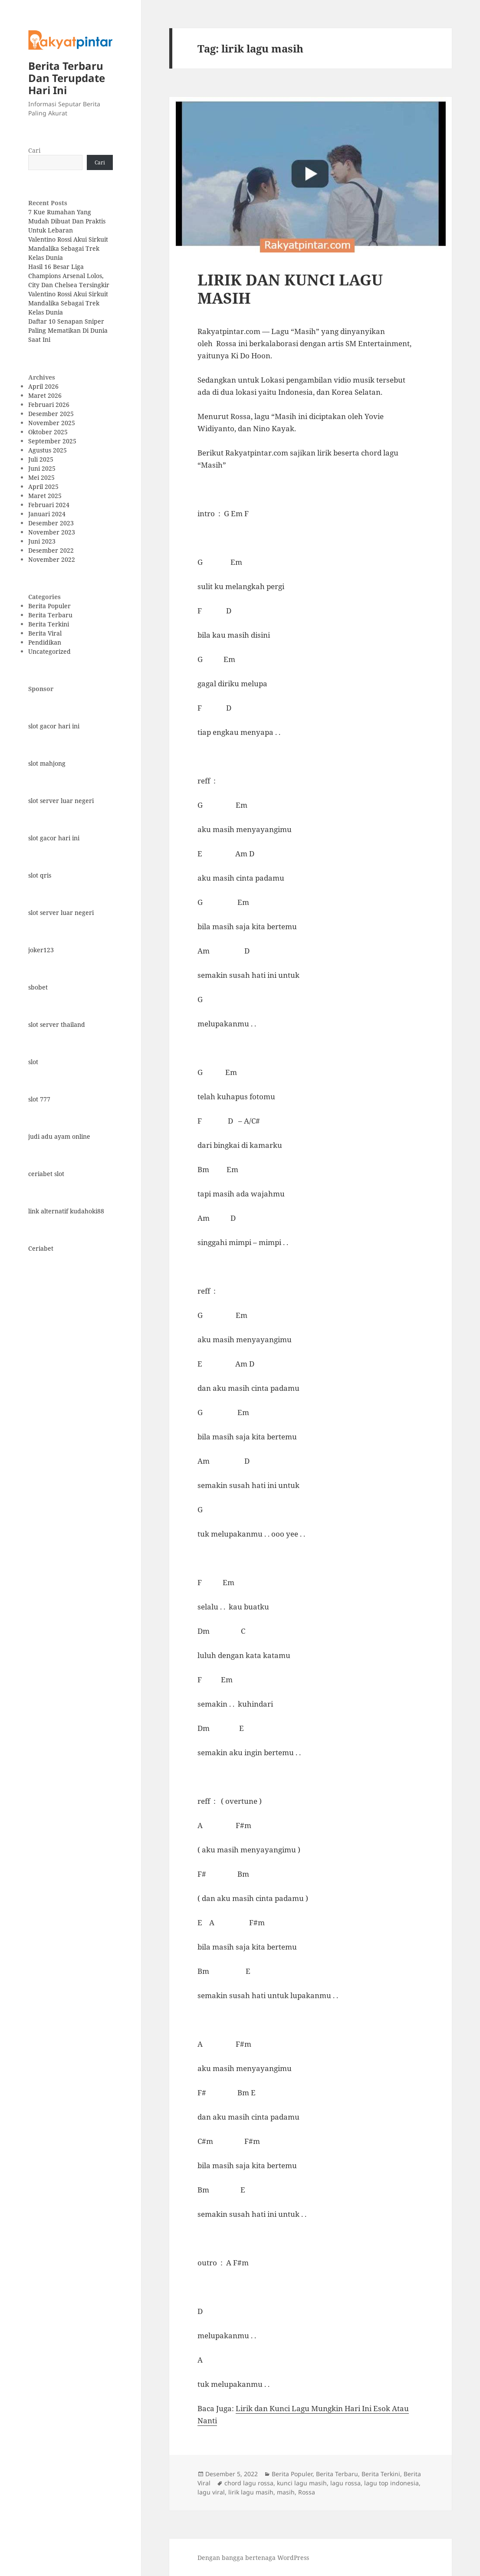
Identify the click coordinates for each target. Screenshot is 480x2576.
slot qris (39, 875)
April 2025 (43, 486)
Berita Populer (49, 606)
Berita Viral (45, 633)
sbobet (38, 987)
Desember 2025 (51, 414)
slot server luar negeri (61, 800)
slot (33, 1062)
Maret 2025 (45, 496)
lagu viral (211, 2492)
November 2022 (51, 559)
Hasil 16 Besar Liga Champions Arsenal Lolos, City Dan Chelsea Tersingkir (68, 275)
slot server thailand (56, 1024)
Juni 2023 (42, 541)
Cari (34, 150)
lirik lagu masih (250, 2492)
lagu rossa (345, 2483)
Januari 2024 (47, 514)
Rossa (306, 2492)
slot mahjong (47, 763)
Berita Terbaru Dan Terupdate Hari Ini (66, 78)
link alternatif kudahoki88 (66, 1211)
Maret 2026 (45, 395)
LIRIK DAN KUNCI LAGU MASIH (290, 288)
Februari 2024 (48, 505)
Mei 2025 (41, 477)
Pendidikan (44, 642)
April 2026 (43, 386)
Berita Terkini (48, 624)
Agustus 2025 (47, 450)
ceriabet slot (46, 1174)
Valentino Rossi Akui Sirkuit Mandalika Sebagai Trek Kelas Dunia (68, 248)
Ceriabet (40, 1248)
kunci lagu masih (302, 2483)
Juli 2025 (40, 459)
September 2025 (52, 441)
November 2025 (51, 423)
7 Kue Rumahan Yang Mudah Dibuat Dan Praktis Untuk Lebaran (66, 221)
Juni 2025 (42, 468)
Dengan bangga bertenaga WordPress (253, 2557)
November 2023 (51, 532)
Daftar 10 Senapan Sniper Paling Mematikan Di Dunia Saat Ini (68, 330)
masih (286, 2492)
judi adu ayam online (59, 1136)
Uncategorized (49, 651)
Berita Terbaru (50, 615)
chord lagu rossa (248, 2483)
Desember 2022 (51, 550)
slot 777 (39, 1099)
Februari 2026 (48, 404)
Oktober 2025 (48, 432)
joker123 (41, 950)
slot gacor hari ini (53, 726)
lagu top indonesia (391, 2483)
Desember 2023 (51, 523)
